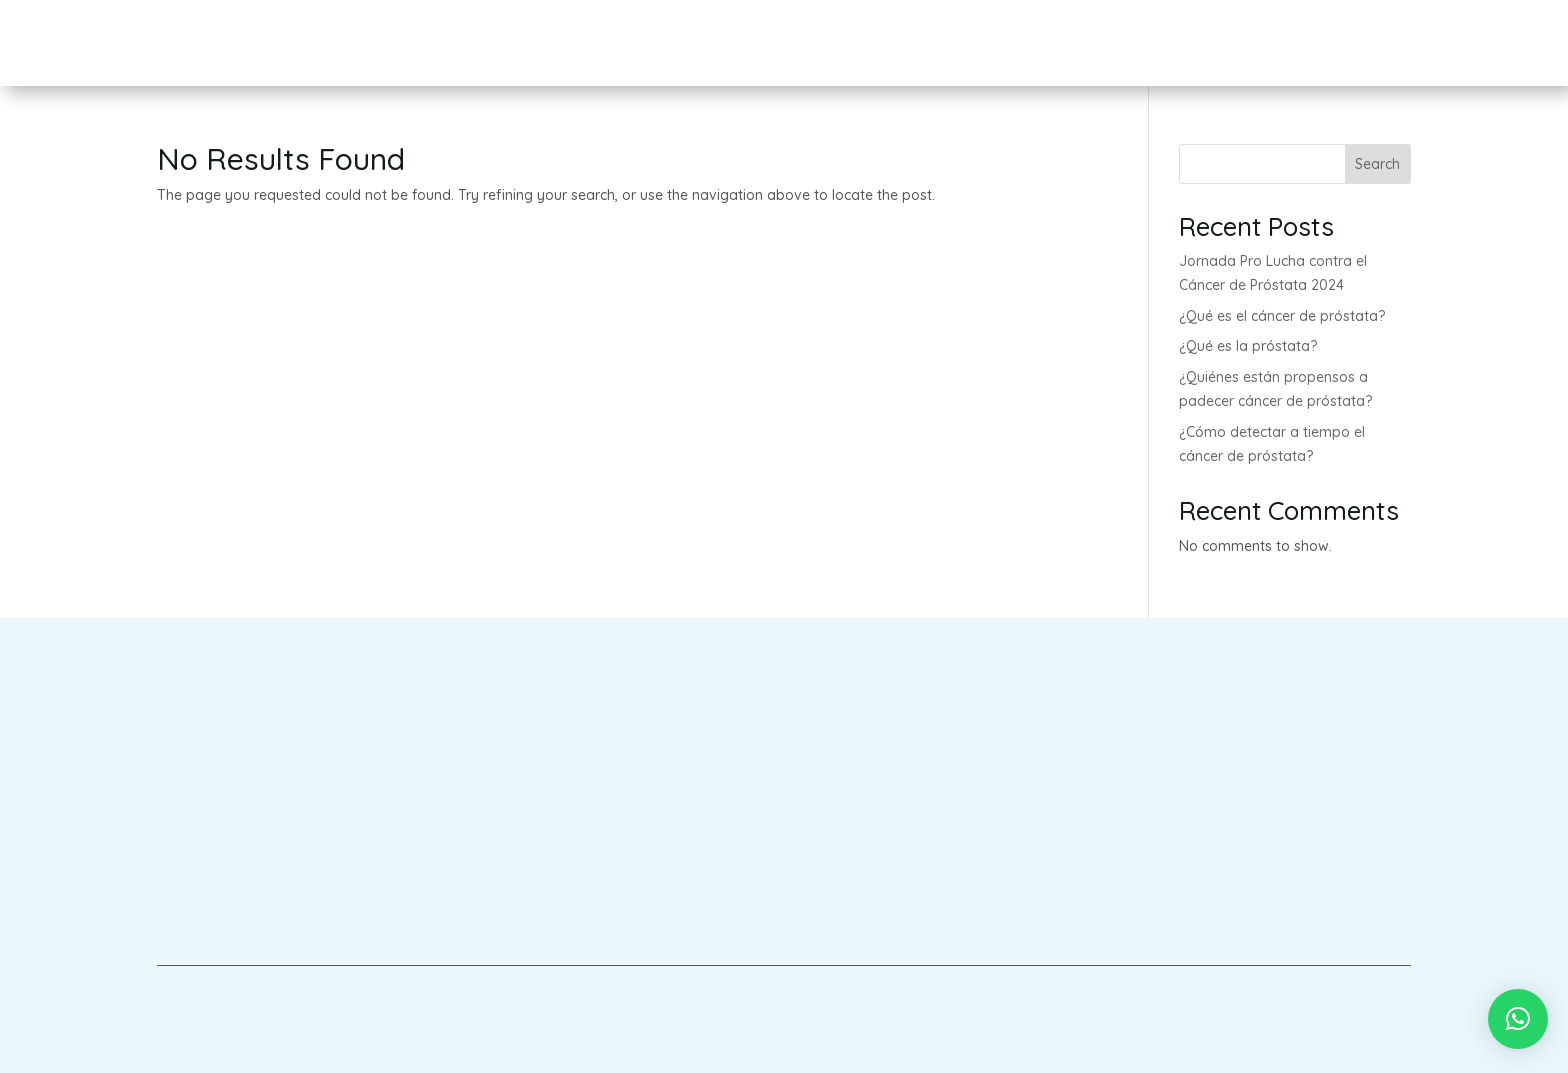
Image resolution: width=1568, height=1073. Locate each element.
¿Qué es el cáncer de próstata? (1282, 316)
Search (1377, 164)
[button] (1518, 1019)
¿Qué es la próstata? (1248, 346)
